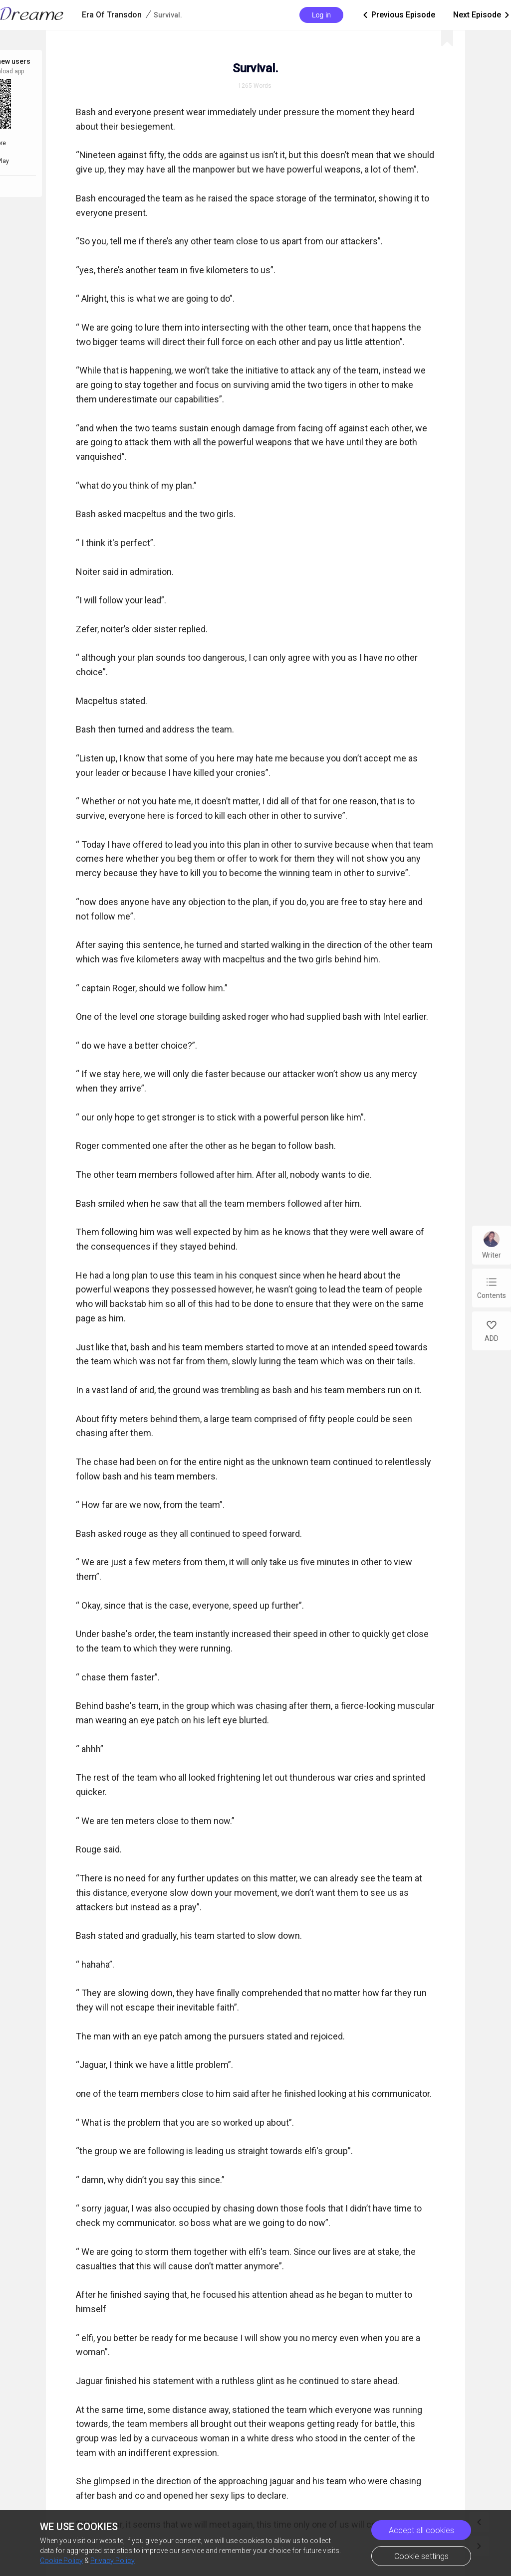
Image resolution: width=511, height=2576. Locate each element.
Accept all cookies (421, 2530)
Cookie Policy (61, 2561)
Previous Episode (398, 14)
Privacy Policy (112, 2561)
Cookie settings (421, 2556)
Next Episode (482, 14)
